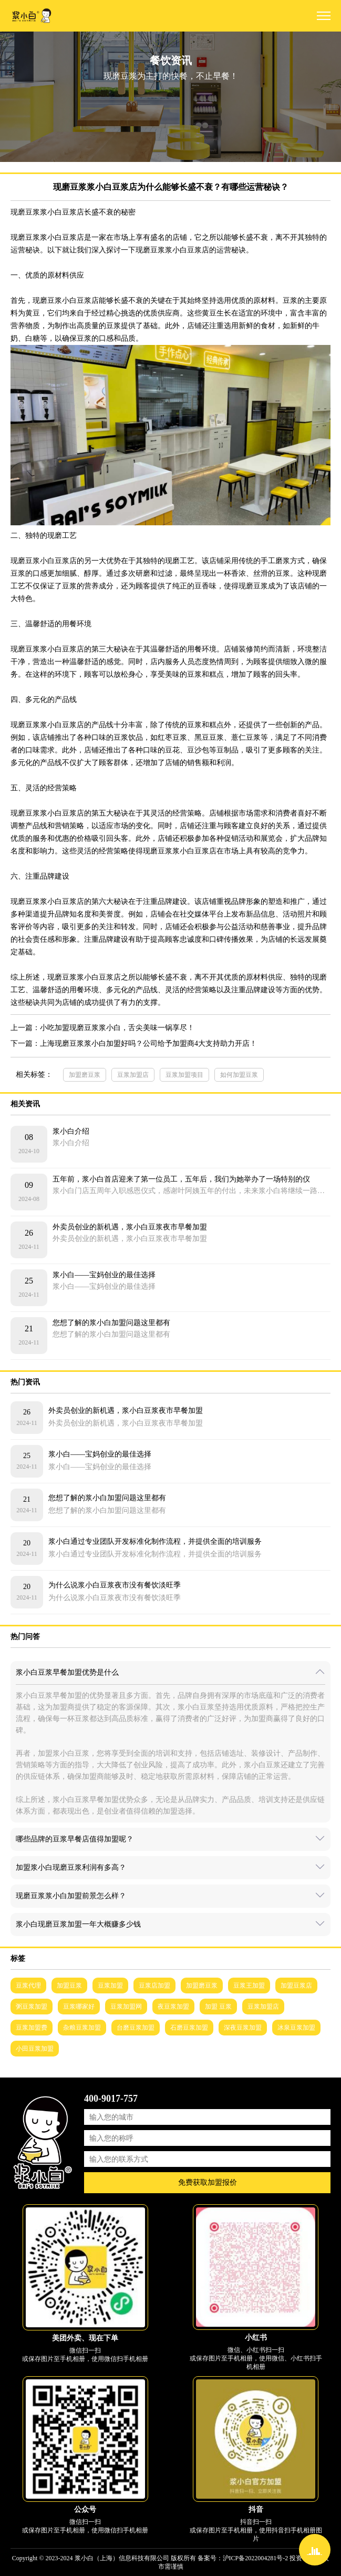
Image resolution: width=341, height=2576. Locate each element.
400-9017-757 (111, 2098)
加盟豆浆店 (296, 1985)
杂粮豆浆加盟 (82, 2027)
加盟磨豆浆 (84, 1074)
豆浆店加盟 (154, 1985)
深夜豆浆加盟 (243, 2027)
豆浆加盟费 (31, 2027)
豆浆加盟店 (133, 1074)
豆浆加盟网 (126, 2006)
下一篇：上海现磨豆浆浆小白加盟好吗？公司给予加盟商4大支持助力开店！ (134, 1043)
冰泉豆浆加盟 (296, 2027)
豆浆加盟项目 (184, 1074)
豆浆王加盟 (249, 1985)
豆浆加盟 (110, 1985)
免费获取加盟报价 (207, 2182)
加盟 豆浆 (218, 2006)
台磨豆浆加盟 (135, 2027)
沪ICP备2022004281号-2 (255, 2558)
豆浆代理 (28, 1985)
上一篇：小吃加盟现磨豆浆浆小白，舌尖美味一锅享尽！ (102, 1028)
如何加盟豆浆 (239, 1074)
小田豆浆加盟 (35, 2048)
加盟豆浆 (69, 1985)
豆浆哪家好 (79, 2006)
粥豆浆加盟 (31, 2006)
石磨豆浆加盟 (189, 2027)
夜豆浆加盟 (173, 2006)
